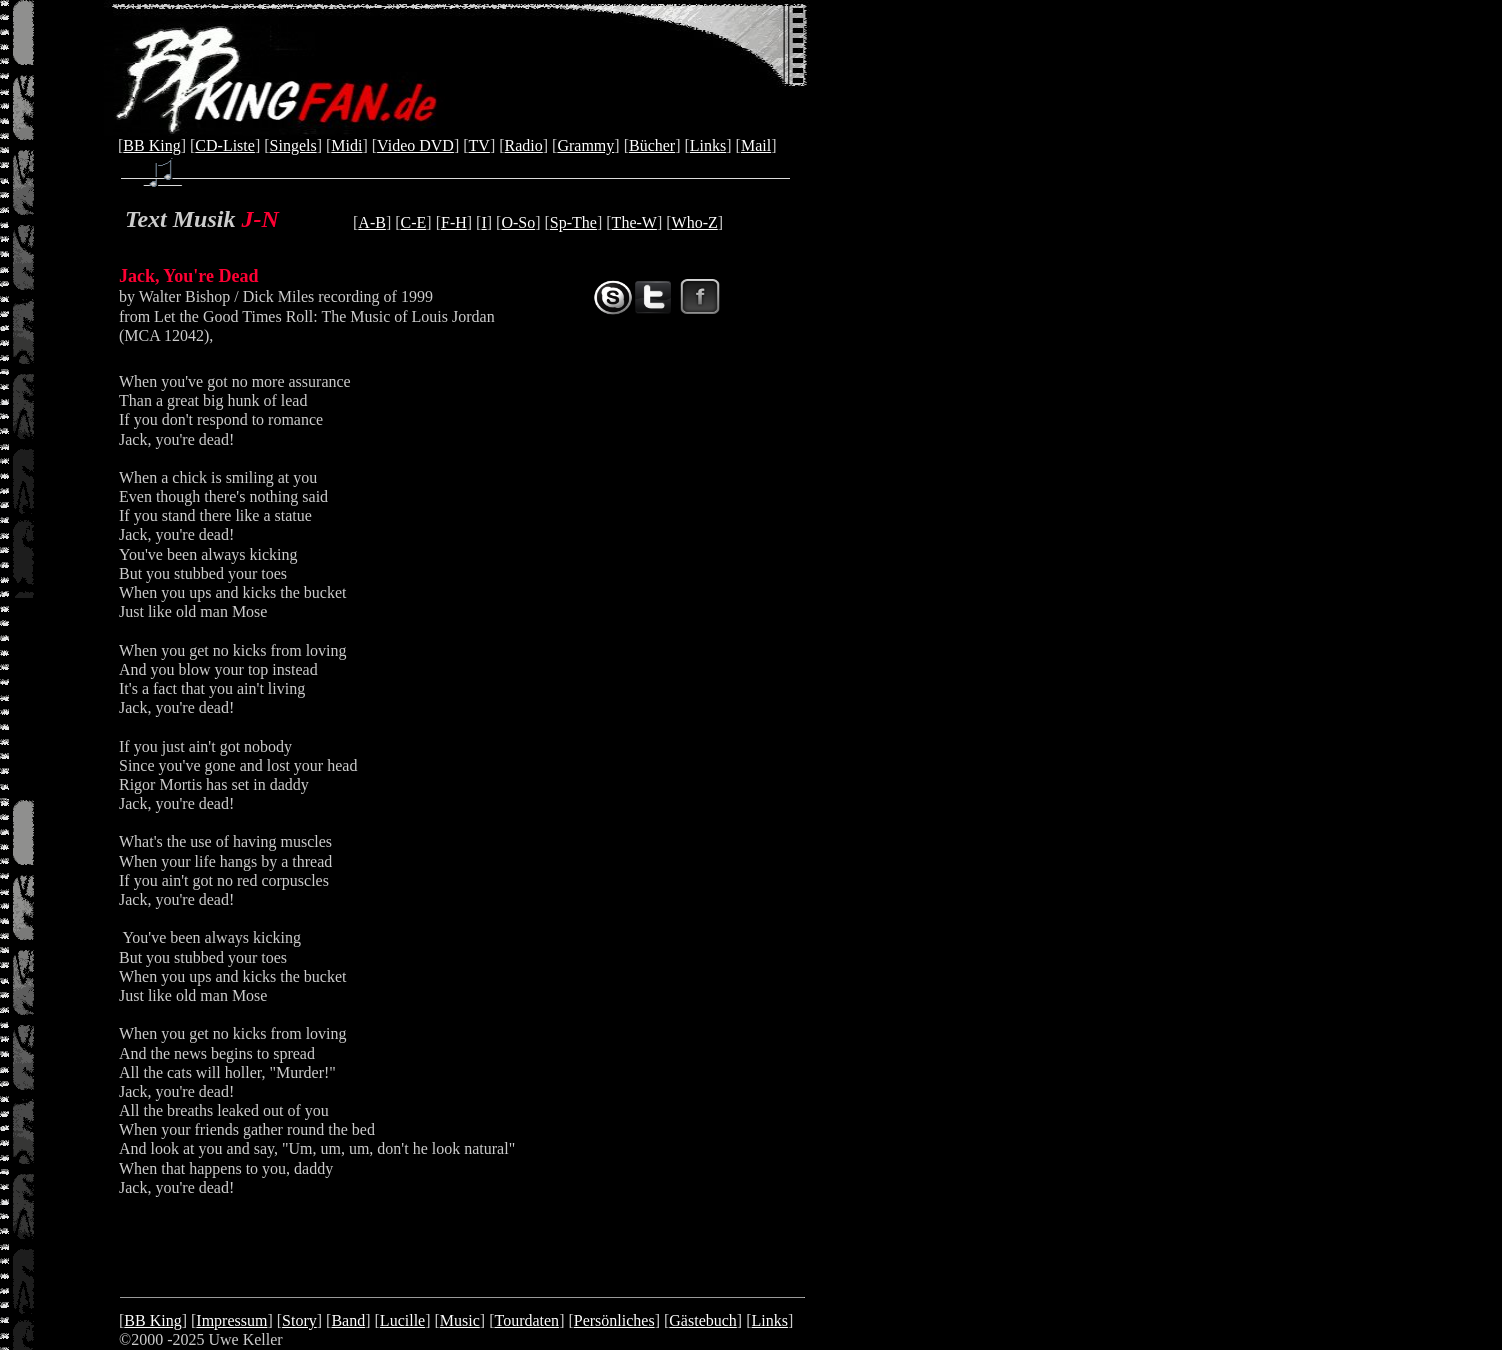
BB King (151, 145)
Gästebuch (703, 1320)
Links (708, 145)
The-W (634, 222)
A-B (372, 222)
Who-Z (695, 222)
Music (460, 1320)
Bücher (652, 145)
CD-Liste (225, 145)
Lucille (402, 1320)
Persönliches (614, 1320)
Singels (293, 145)
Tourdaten (526, 1320)
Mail (756, 145)
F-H (454, 222)
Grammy (585, 145)
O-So (518, 222)
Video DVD (415, 145)
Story (299, 1320)
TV (479, 145)
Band (348, 1320)
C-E (414, 222)
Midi (346, 145)
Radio (524, 145)
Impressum (231, 1320)
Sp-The (573, 222)
